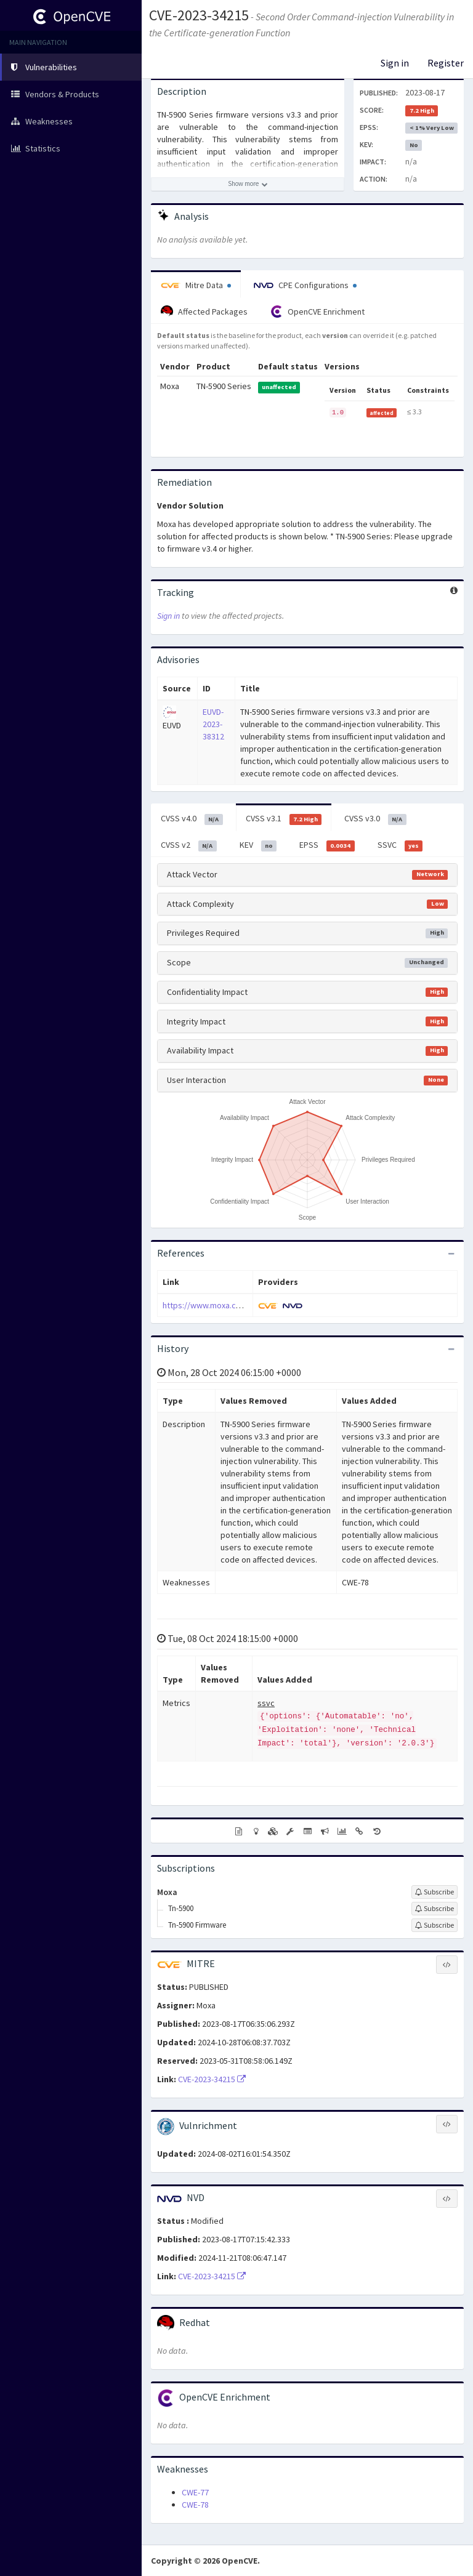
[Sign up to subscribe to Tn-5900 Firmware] (434, 1925)
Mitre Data (196, 285)
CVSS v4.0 (192, 819)
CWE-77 (195, 2492)
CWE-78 (195, 2504)
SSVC (400, 845)
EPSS (327, 845)
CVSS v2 (189, 845)
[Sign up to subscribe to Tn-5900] (434, 1908)
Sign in (395, 63)
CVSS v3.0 (375, 819)
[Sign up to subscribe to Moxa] (434, 1892)
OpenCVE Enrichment (317, 311)
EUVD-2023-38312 (213, 724)
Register (445, 63)
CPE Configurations (305, 285)
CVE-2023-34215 (199, 15)
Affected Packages (204, 311)
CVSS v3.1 (284, 819)
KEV (258, 845)
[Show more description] (247, 184)
